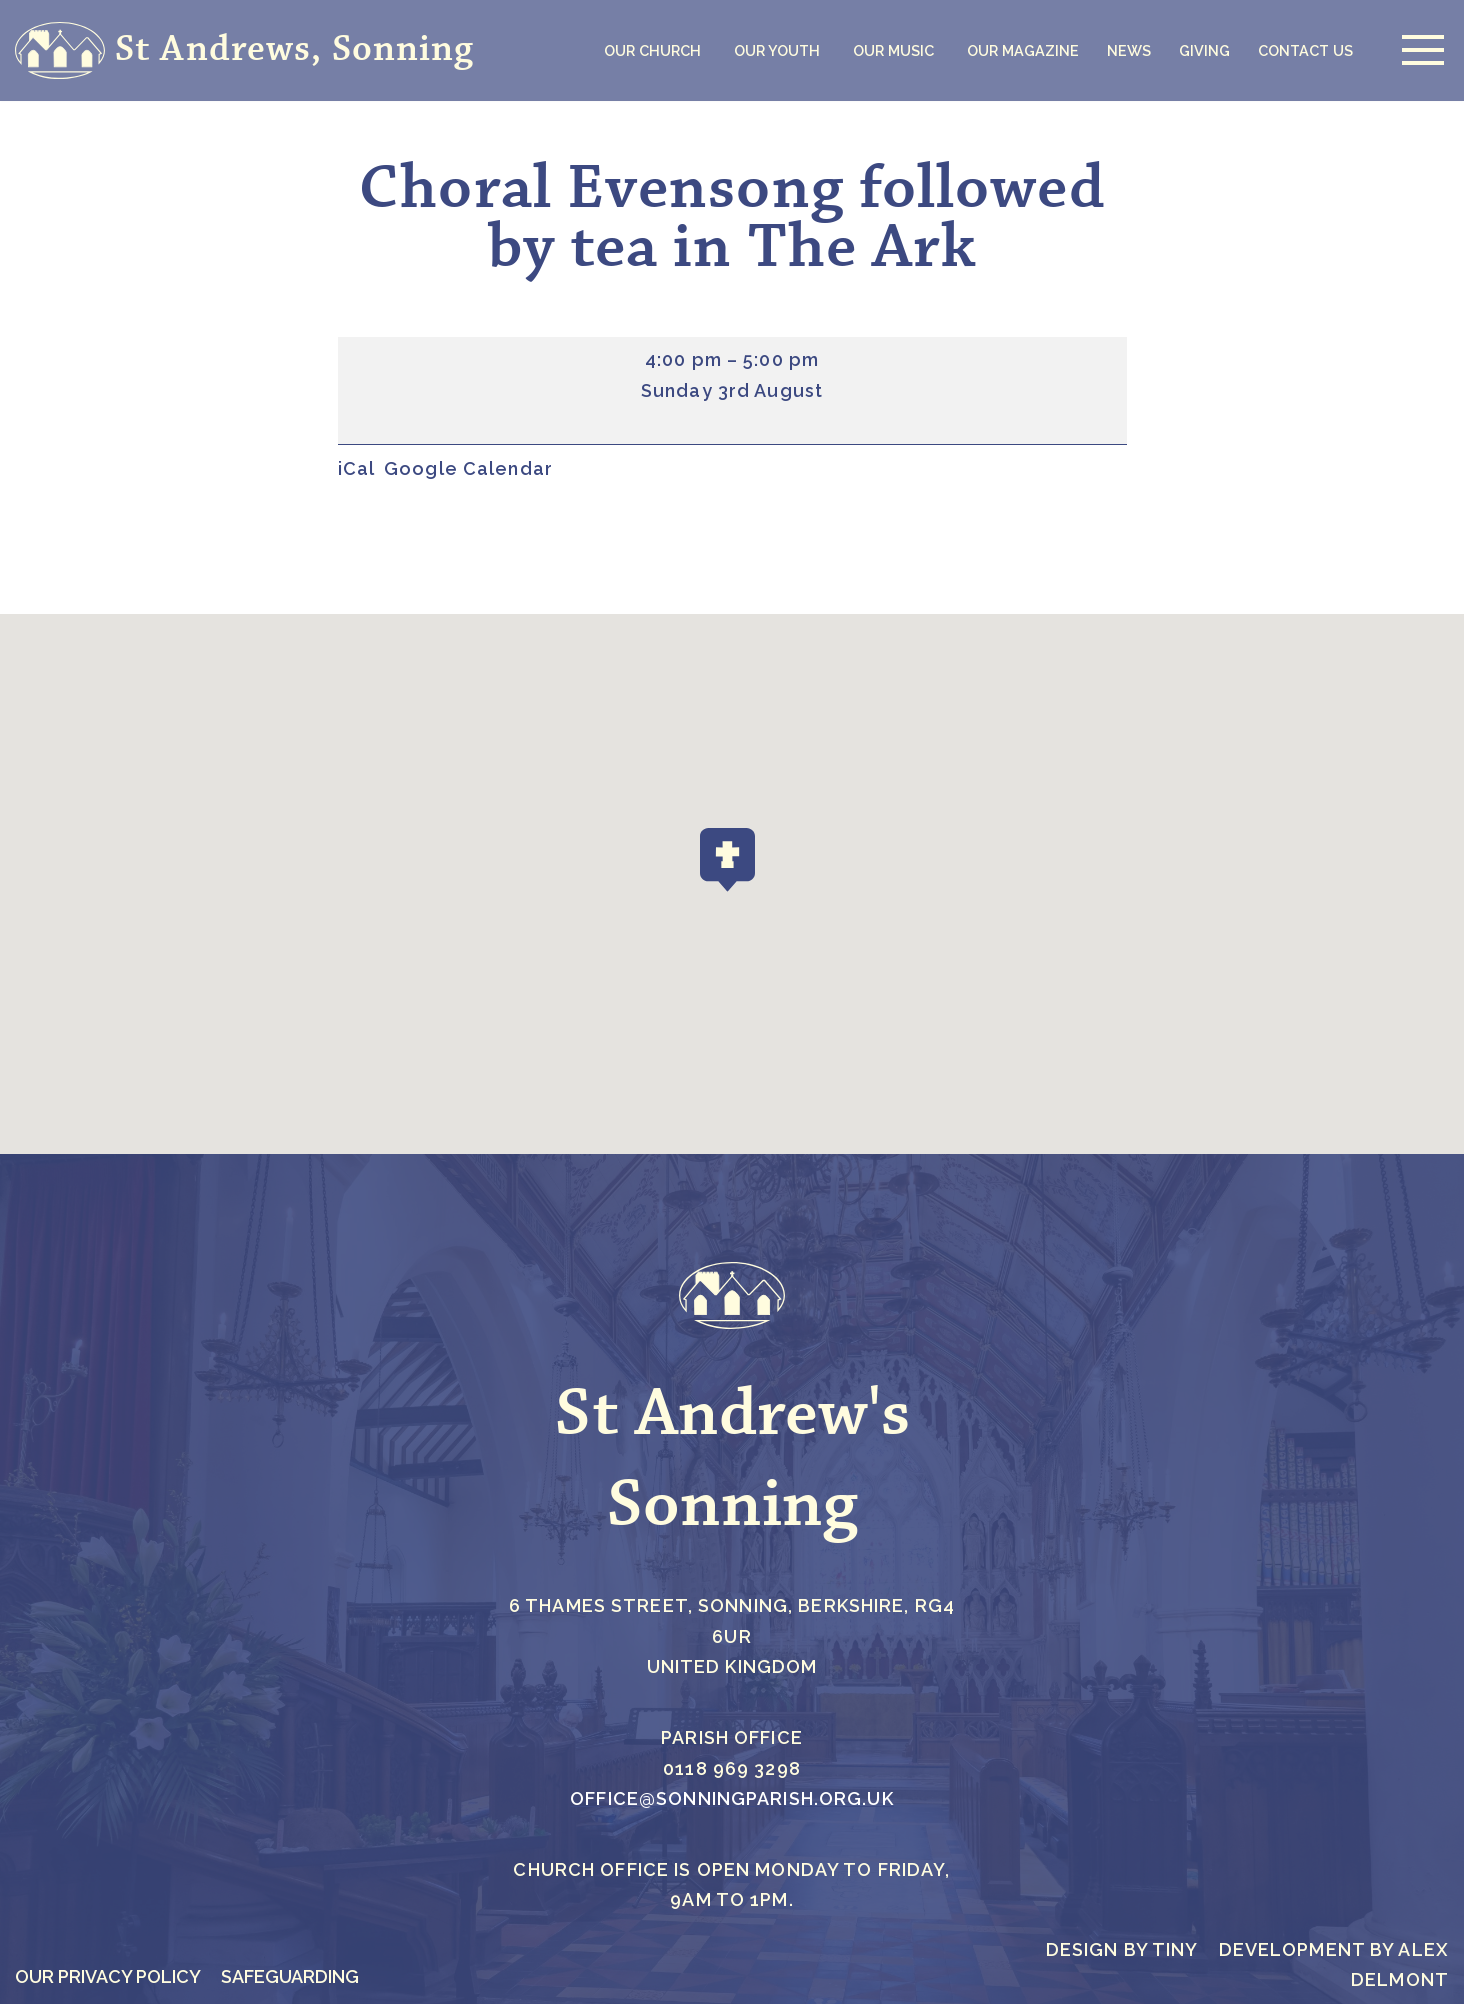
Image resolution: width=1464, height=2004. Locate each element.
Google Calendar (468, 468)
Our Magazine (1023, 50)
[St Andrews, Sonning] (244, 50)
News (1129, 50)
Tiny (1175, 1949)
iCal (357, 468)
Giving (1204, 50)
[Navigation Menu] (1418, 50)
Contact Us (1305, 50)
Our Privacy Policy (108, 1976)
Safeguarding (290, 1976)
